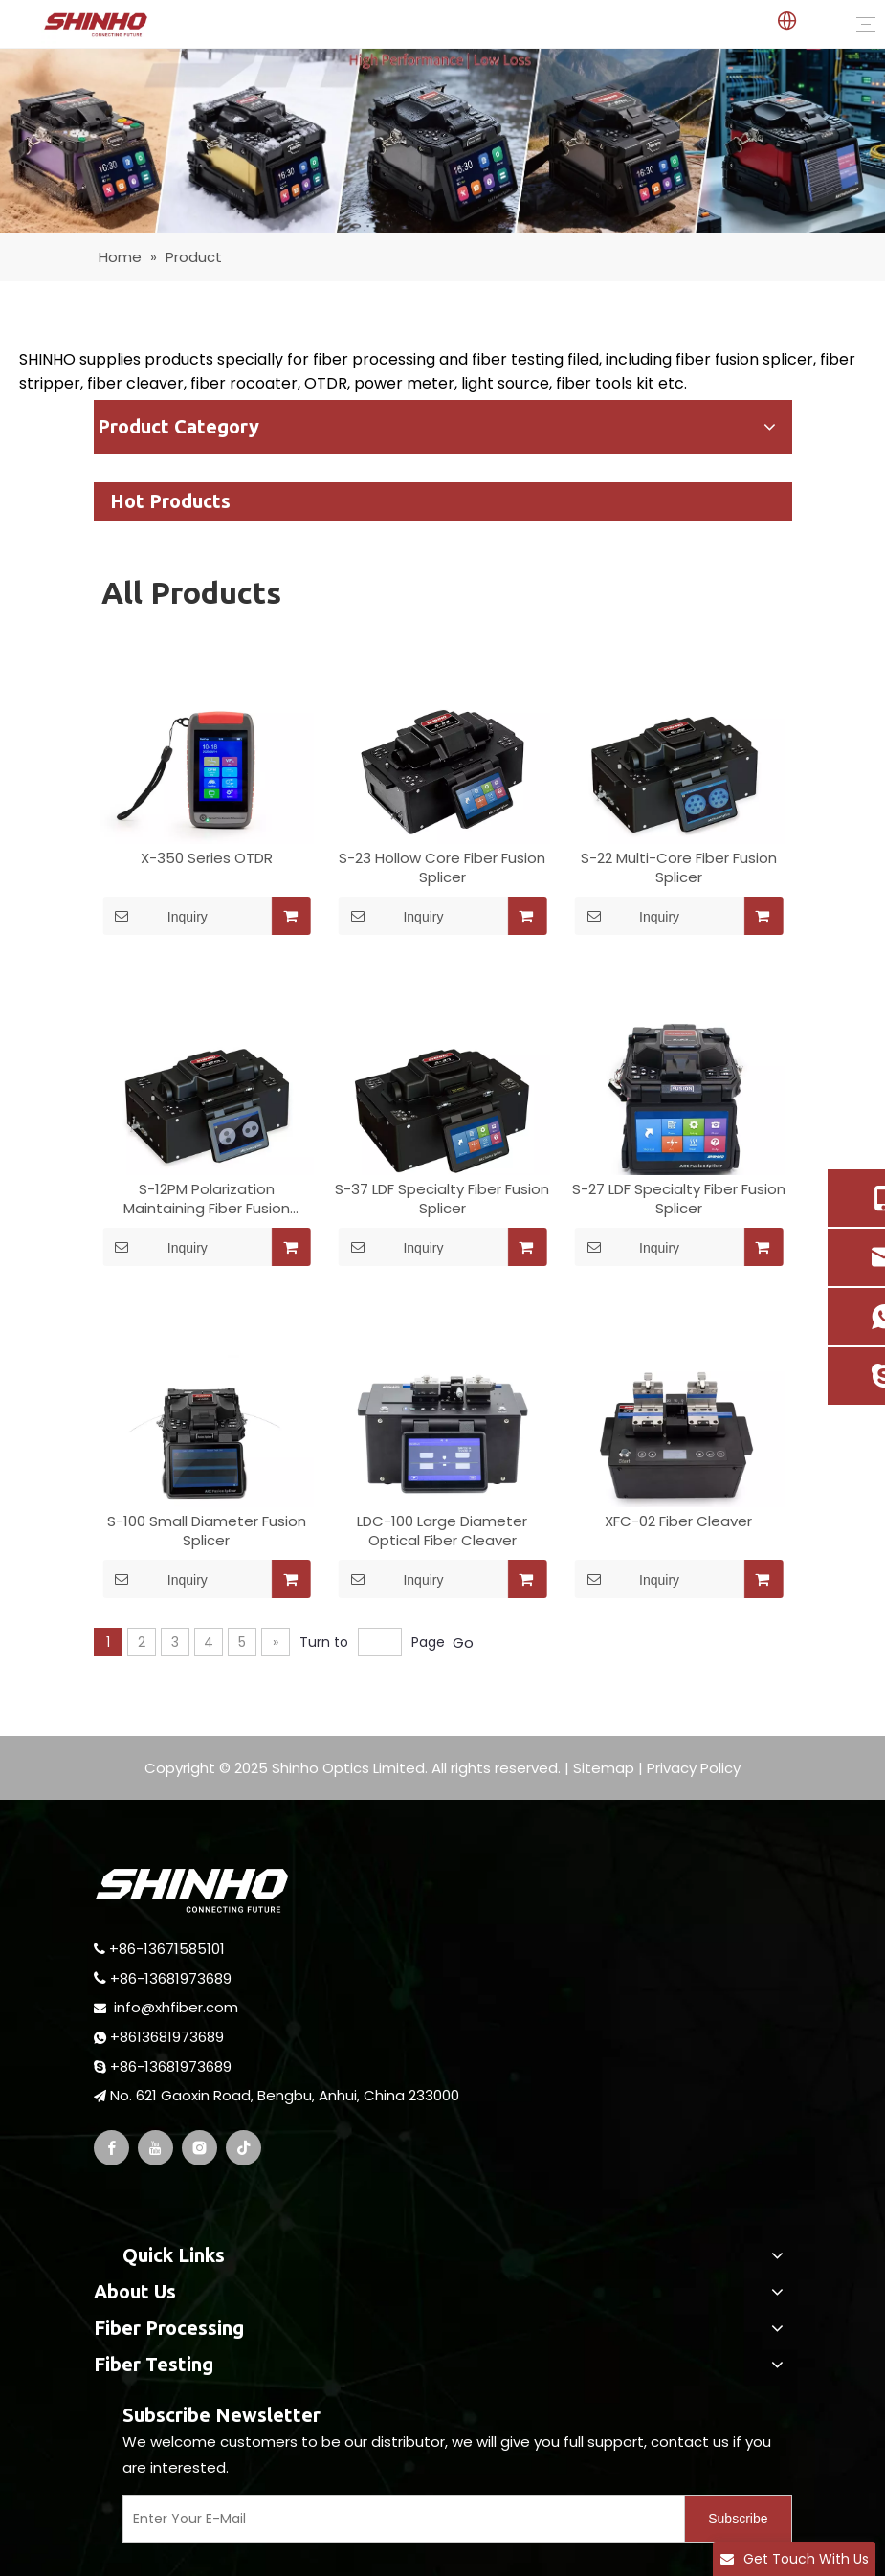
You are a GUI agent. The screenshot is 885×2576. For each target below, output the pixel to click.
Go (463, 1642)
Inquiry (154, 916)
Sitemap (603, 1768)
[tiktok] (243, 2147)
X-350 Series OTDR (207, 858)
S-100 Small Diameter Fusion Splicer (206, 1531)
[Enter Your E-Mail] (399, 2519)
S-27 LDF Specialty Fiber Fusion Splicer (678, 1199)
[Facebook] (111, 2147)
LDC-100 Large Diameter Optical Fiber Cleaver (442, 1531)
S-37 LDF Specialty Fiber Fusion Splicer (442, 1199)
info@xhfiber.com (176, 2007)
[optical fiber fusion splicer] (442, 141)
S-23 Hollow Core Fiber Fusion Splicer (442, 868)
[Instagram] (199, 2147)
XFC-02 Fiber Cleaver (678, 1521)
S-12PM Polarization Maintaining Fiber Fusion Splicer (206, 1199)
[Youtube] (155, 2147)
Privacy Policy (694, 1768)
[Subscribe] (737, 2519)
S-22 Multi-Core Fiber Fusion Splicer (679, 868)
